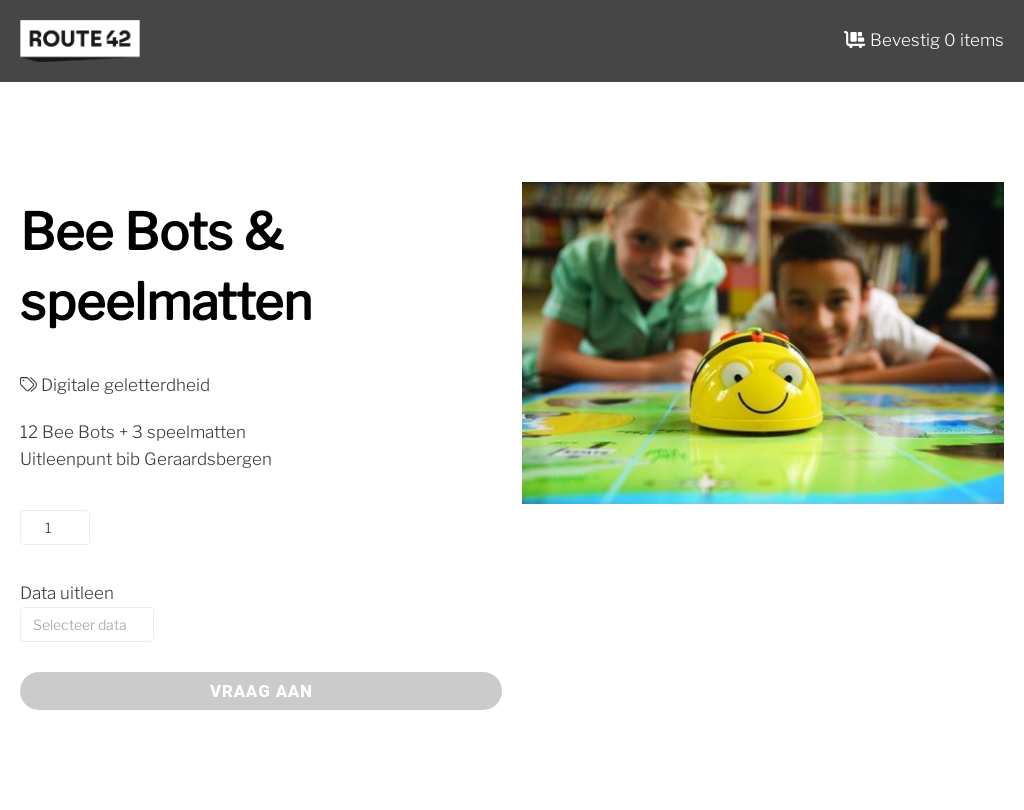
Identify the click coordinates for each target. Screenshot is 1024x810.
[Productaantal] (55, 527)
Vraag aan (261, 691)
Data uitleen (67, 593)
